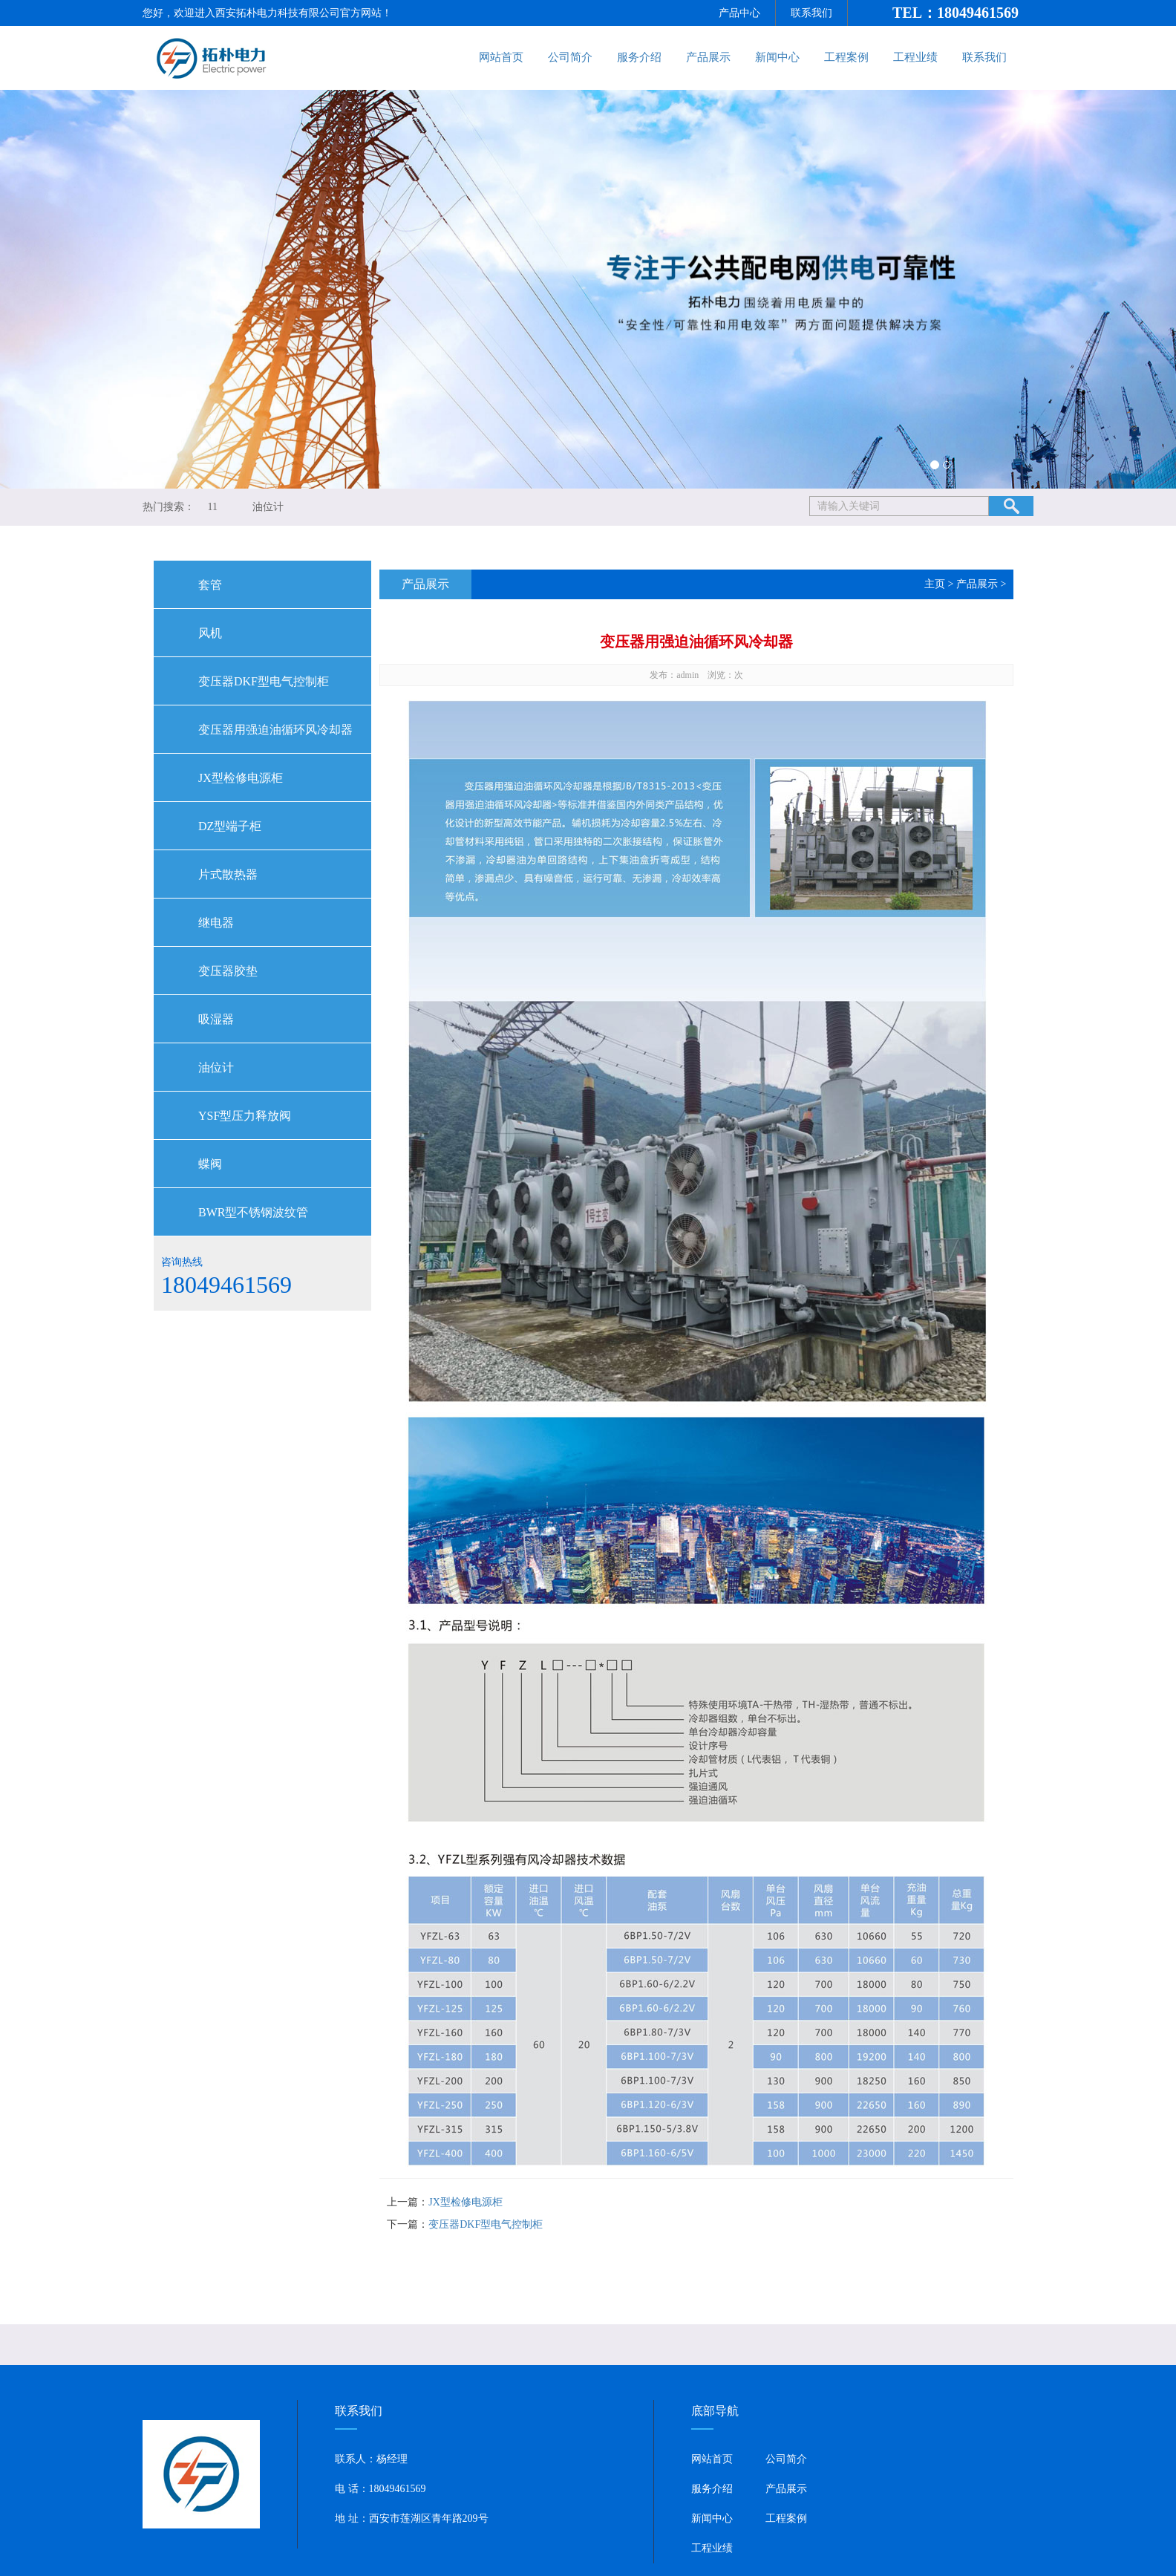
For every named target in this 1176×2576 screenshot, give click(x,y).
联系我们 (811, 13)
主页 (934, 584)
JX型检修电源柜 (240, 778)
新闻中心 (777, 57)
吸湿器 (216, 1019)
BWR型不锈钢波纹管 (253, 1212)
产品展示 (708, 57)
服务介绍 (639, 57)
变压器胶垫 (228, 971)
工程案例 (846, 57)
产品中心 (739, 13)
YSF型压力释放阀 (244, 1115)
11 (213, 506)
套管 (210, 584)
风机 (210, 633)
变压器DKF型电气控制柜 (263, 681)
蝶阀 (210, 1164)
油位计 (268, 506)
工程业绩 (915, 57)
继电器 (216, 922)
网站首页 (501, 57)
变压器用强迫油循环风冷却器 (275, 729)
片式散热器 (228, 874)
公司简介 (570, 57)
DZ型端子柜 (229, 826)
